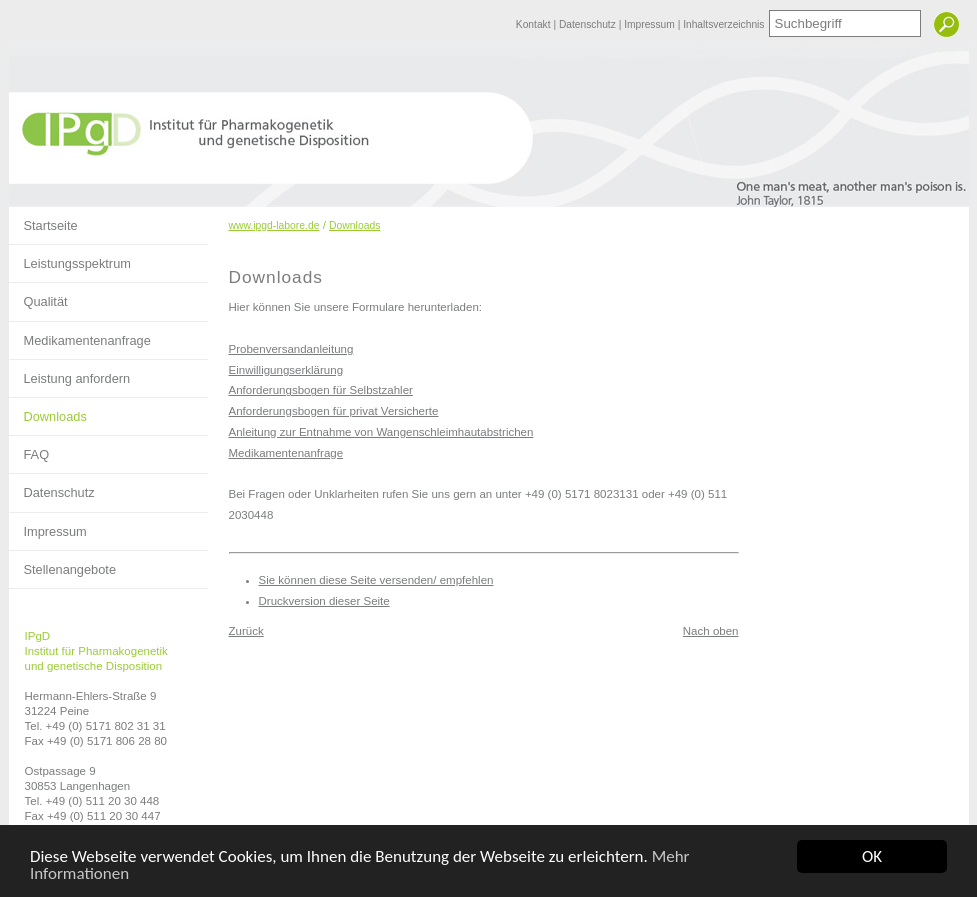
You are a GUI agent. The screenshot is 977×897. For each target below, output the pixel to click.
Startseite (43, 220)
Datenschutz (589, 24)
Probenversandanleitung (291, 349)
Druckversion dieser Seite (324, 601)
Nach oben (711, 631)
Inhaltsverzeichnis (723, 24)
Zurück (246, 631)
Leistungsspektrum (70, 258)
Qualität (38, 296)
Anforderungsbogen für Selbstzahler (321, 390)
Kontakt (535, 24)
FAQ (29, 449)
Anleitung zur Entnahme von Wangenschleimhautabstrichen (381, 432)
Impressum (650, 24)
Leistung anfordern (70, 373)
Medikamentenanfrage (80, 335)
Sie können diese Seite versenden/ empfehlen (376, 580)
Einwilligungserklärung (286, 370)
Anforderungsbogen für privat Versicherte (334, 411)
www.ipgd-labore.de (274, 225)
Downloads (48, 411)
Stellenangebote (63, 564)
